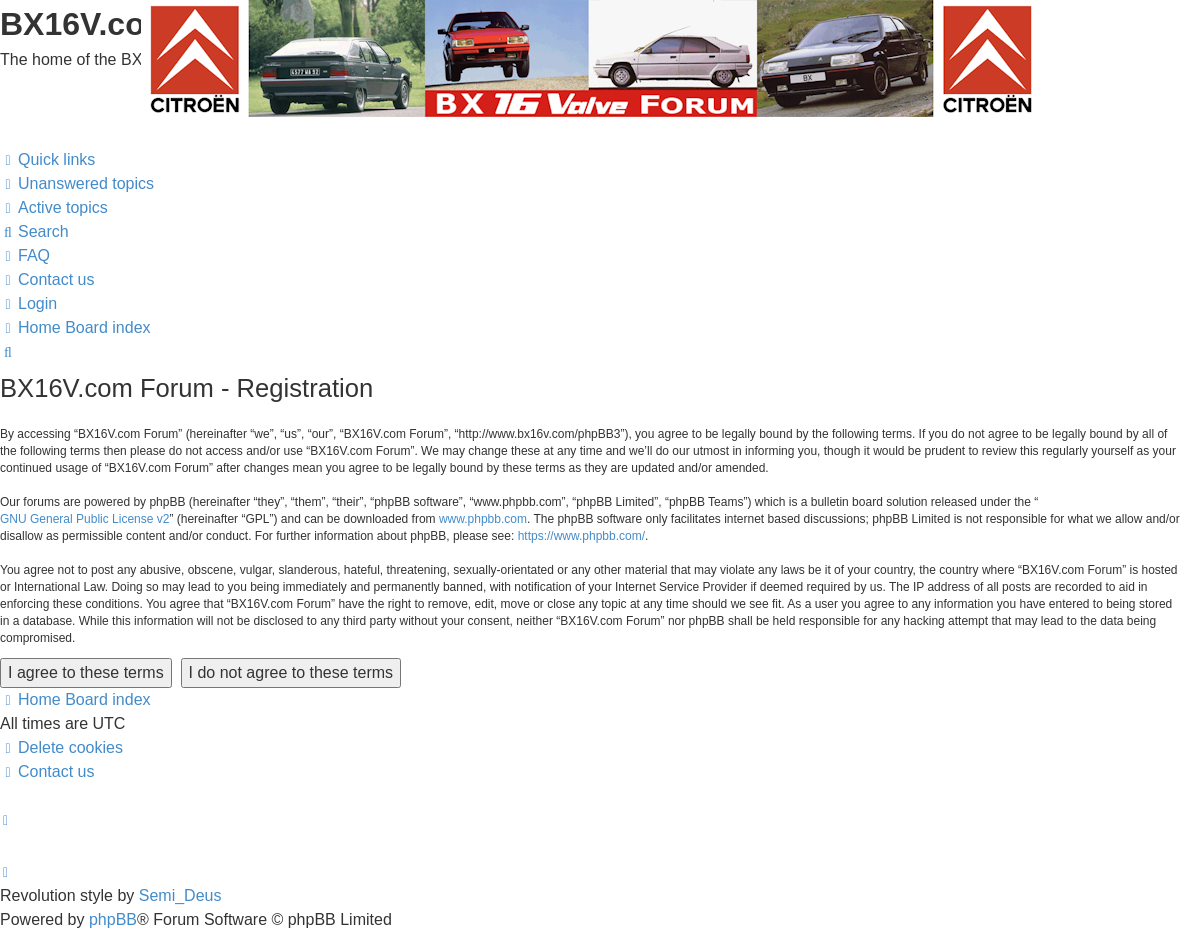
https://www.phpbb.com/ (581, 536)
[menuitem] (77, 184)
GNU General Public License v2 (84, 519)
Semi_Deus (180, 895)
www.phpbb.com (483, 519)
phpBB (113, 919)
